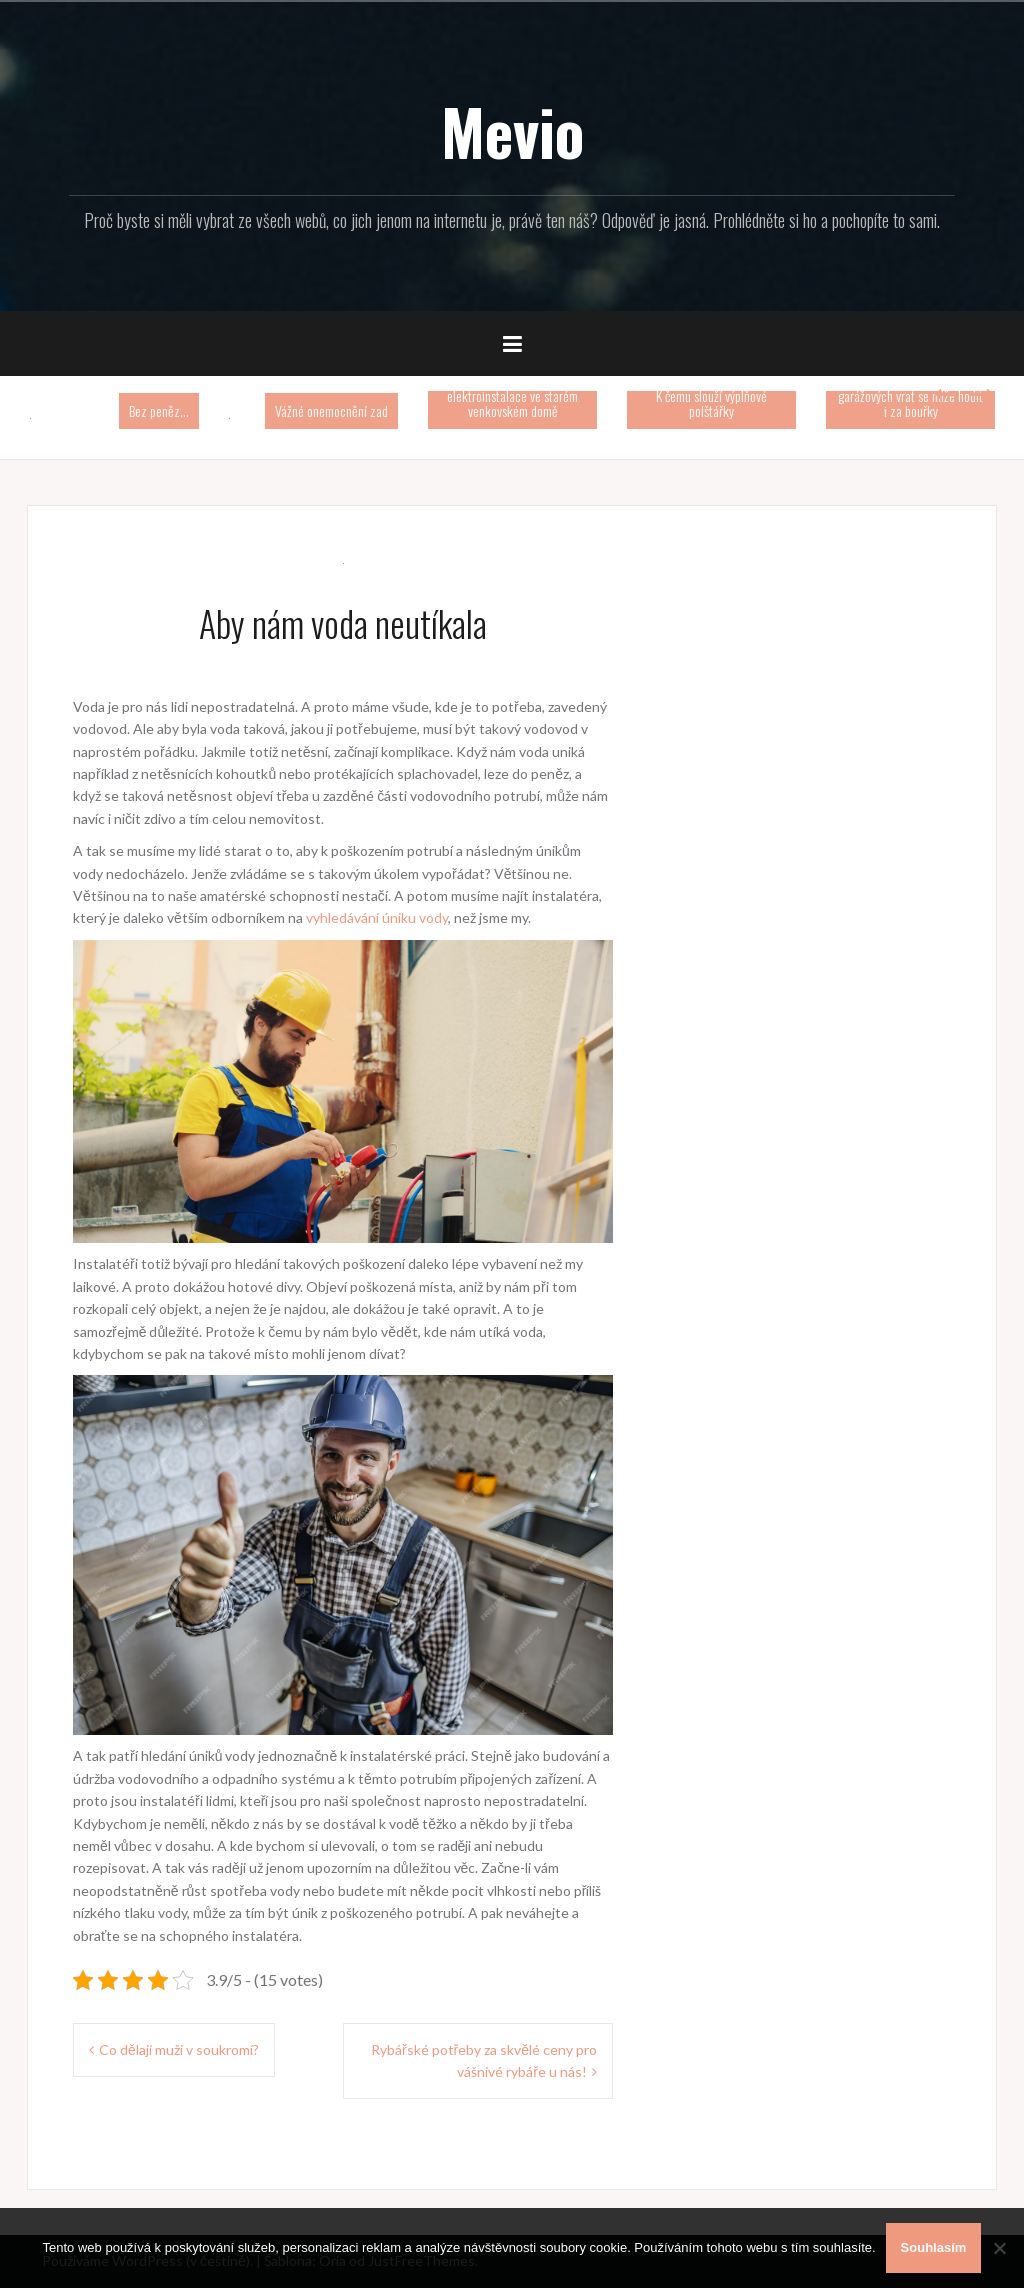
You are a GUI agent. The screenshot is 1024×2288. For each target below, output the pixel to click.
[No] (999, 2248)
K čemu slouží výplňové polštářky (711, 403)
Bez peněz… (159, 410)
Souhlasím (934, 2247)
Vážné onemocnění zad (331, 410)
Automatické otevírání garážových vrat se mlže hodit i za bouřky (910, 395)
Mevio (512, 131)
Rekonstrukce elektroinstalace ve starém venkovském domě (512, 395)
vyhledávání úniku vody (377, 917)
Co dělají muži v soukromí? (179, 2049)
